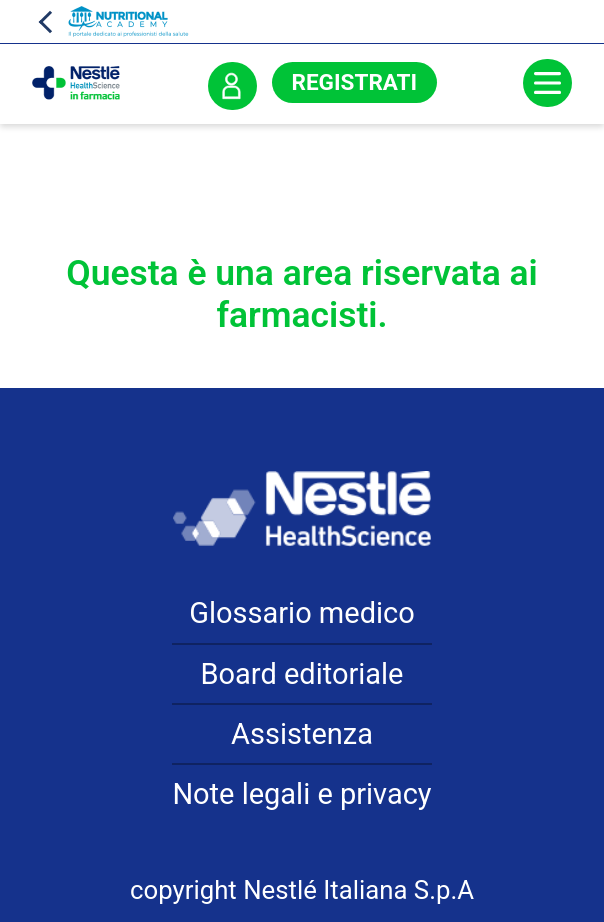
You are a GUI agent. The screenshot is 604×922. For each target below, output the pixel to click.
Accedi (232, 86)
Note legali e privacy (301, 794)
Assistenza (302, 734)
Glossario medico (301, 613)
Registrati (355, 82)
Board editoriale (302, 674)
